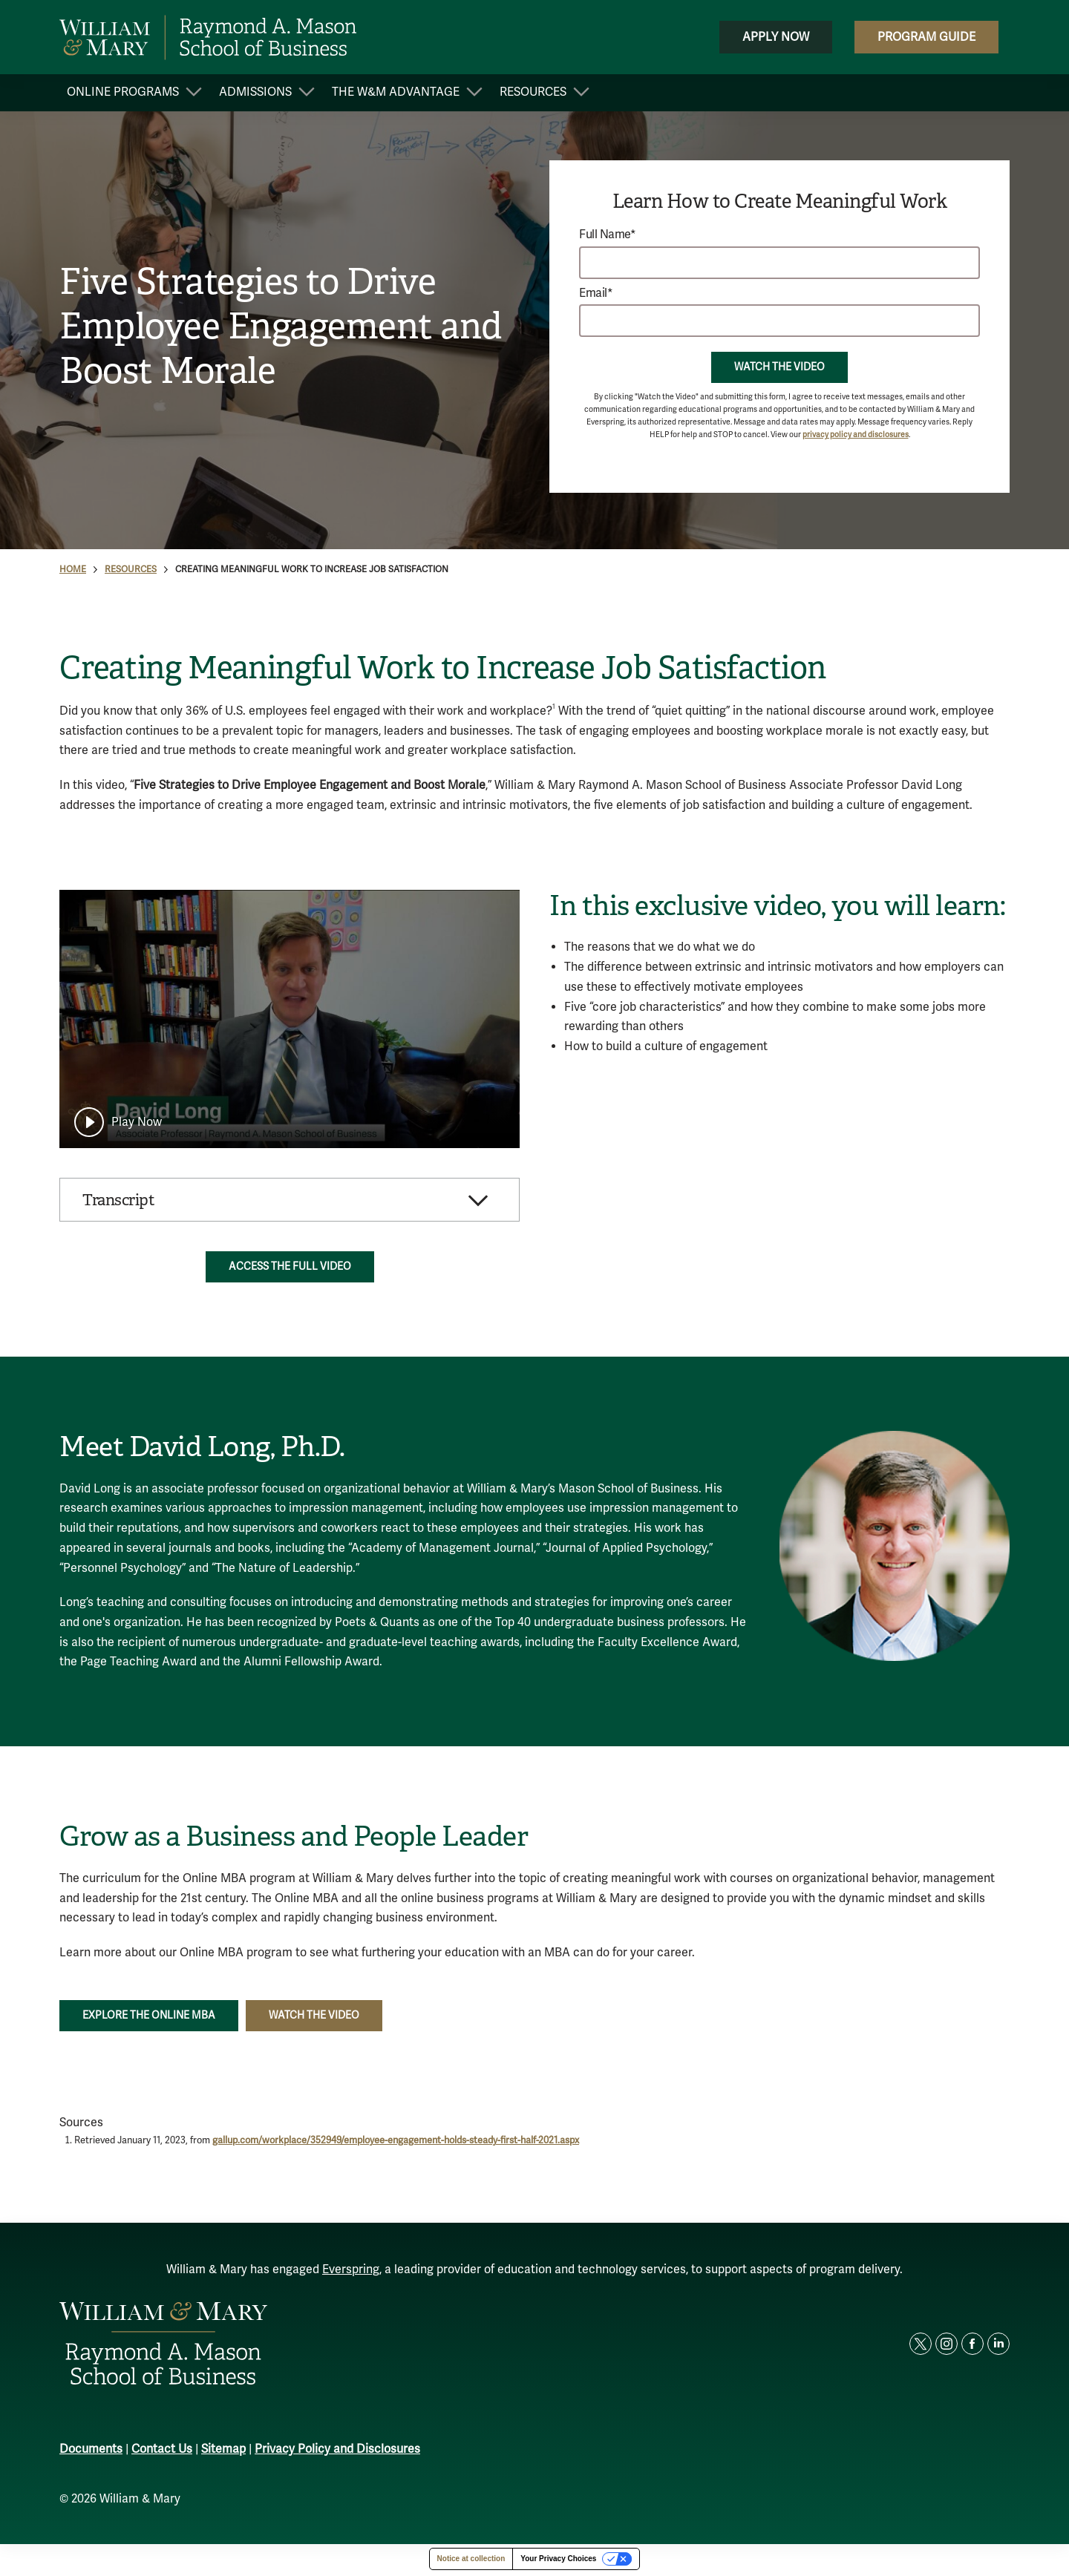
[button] (289, 1201)
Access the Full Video (290, 1268)
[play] (118, 1122)
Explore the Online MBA (148, 2017)
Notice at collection (471, 2561)
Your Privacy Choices (558, 2561)
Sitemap (223, 2452)
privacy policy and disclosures (855, 434)
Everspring (350, 2272)
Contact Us (161, 2452)
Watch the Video (779, 367)
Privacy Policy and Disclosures (337, 2452)
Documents (90, 2452)
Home (72, 569)
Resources (131, 569)
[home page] (207, 37)
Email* (595, 293)
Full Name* (607, 235)
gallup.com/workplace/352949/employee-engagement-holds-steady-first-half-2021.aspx (395, 2143)
